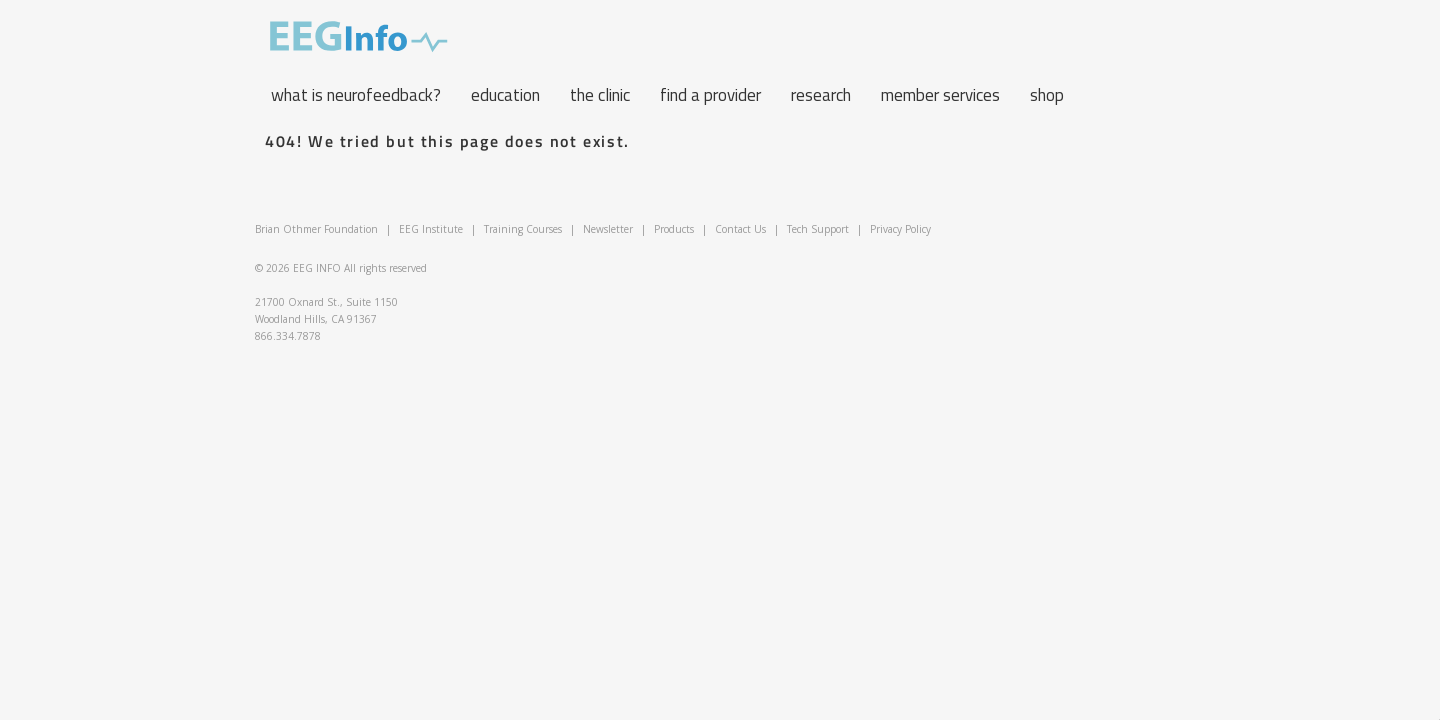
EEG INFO (317, 268)
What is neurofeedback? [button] (356, 95)
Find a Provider (710, 95)
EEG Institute (431, 229)
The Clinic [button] (600, 95)
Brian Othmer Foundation (316, 229)
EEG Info (359, 37)
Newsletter (608, 229)
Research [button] (821, 95)
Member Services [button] (940, 95)
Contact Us (740, 229)
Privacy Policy (900, 229)
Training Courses (523, 229)
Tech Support (818, 229)
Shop (1047, 95)
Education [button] (505, 95)
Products (674, 229)
